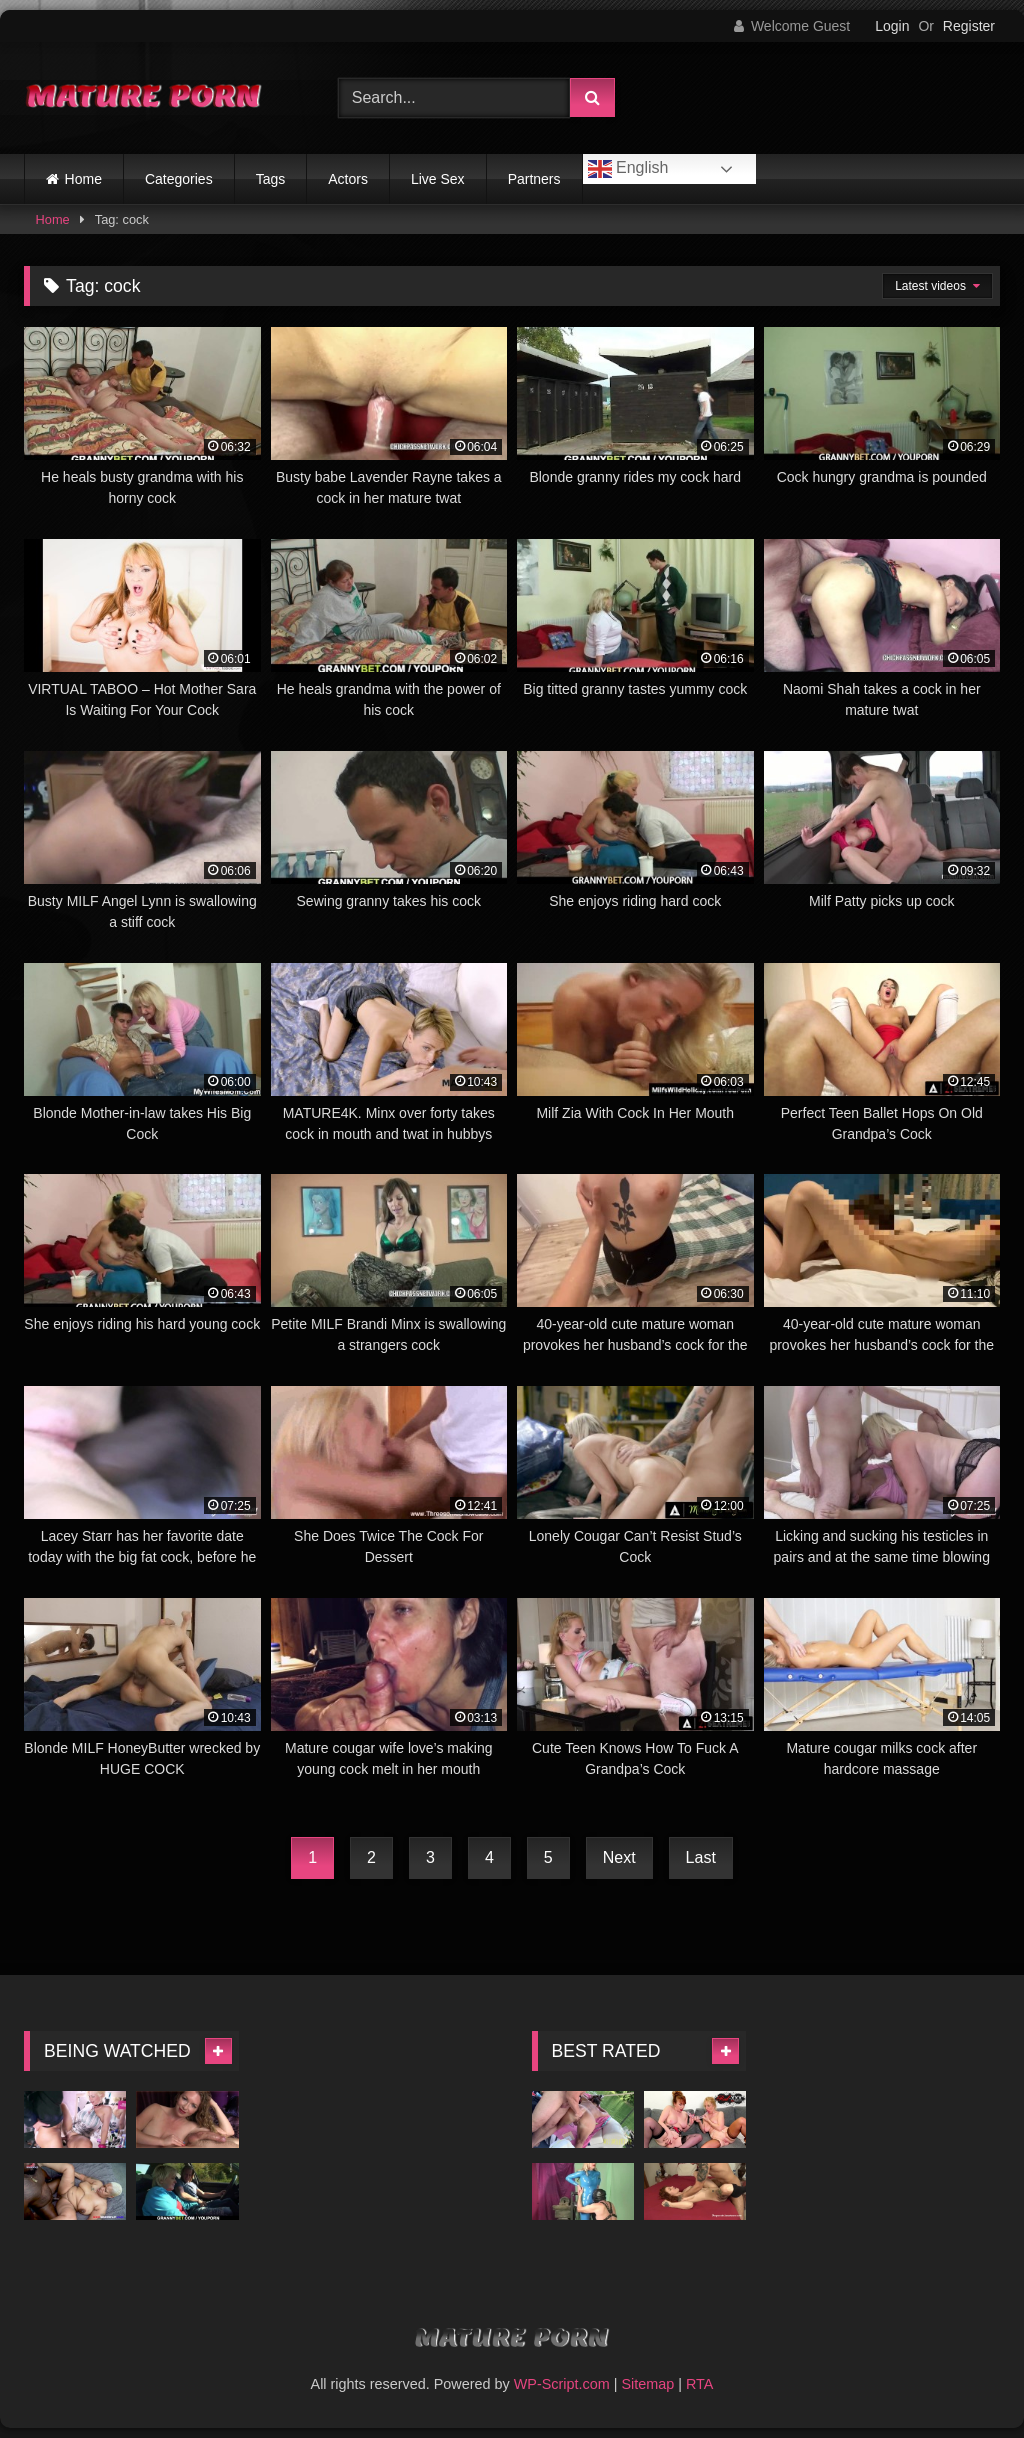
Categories (179, 179)
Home (83, 179)
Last (701, 1857)
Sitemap (647, 2384)
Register (969, 26)
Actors (348, 179)
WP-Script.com (562, 2384)
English (628, 169)
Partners (534, 179)
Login (892, 26)
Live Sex (438, 179)
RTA (699, 2384)
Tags (271, 179)
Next (619, 1857)
